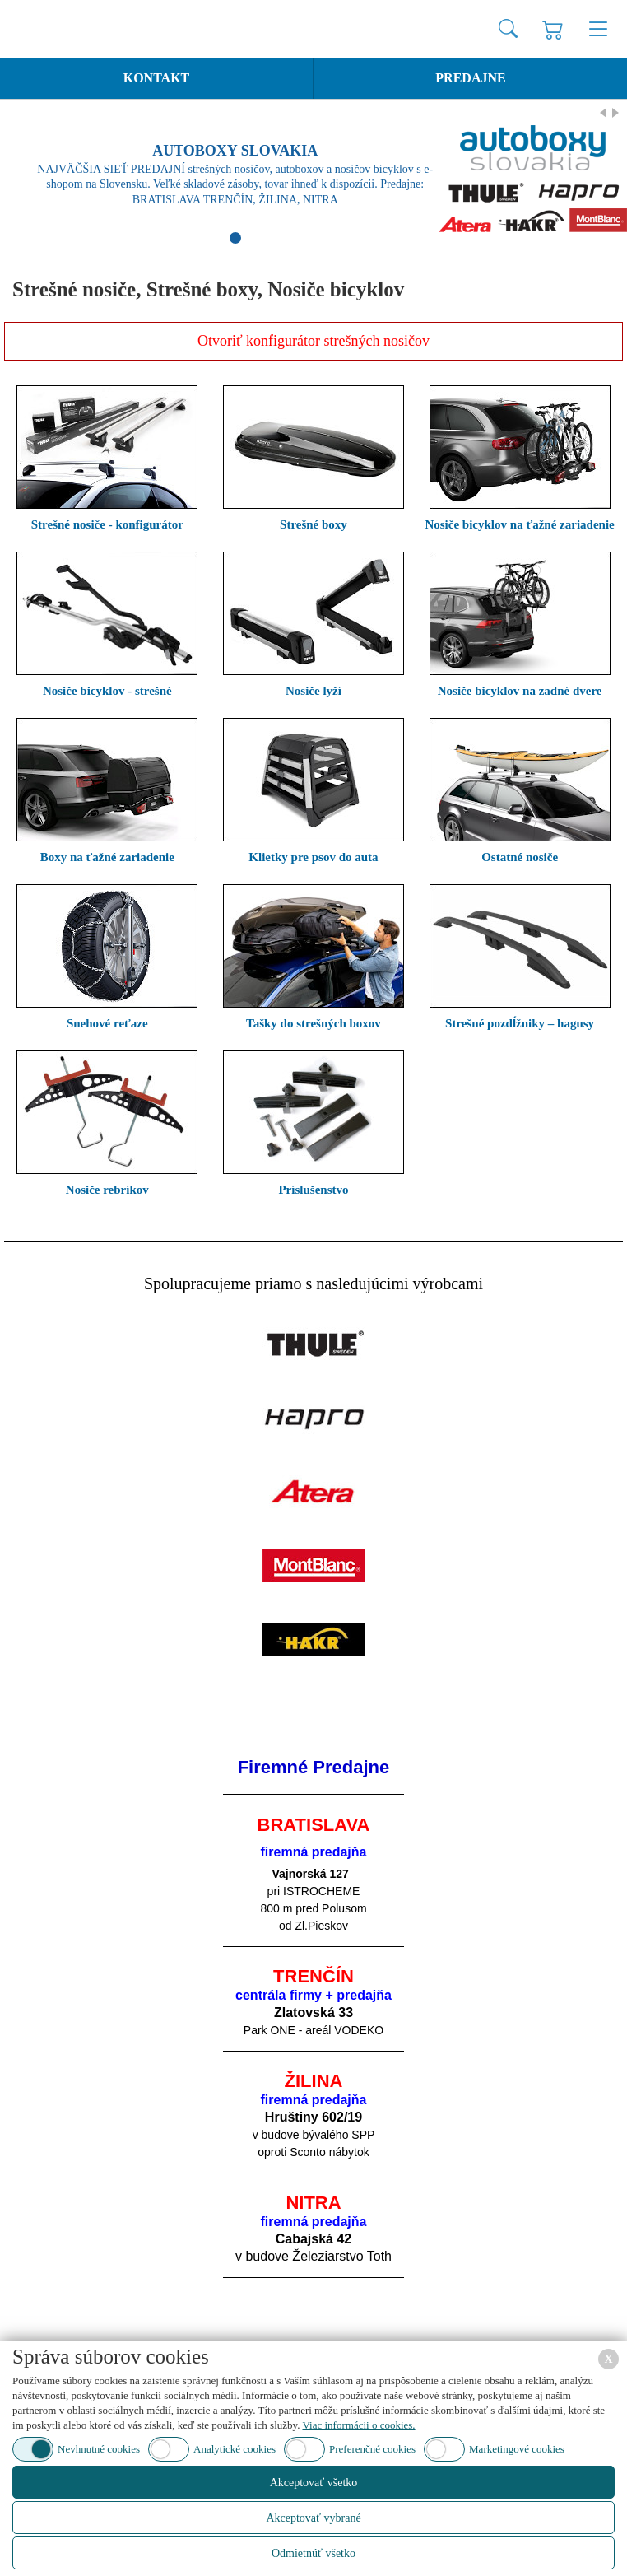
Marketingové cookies (516, 2449)
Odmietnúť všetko (313, 2553)
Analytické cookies (234, 2449)
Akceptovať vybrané (313, 2518)
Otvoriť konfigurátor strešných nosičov (313, 341)
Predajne (470, 78)
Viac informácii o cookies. (358, 2425)
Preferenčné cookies (372, 2449)
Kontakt (156, 78)
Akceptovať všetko (314, 2482)
